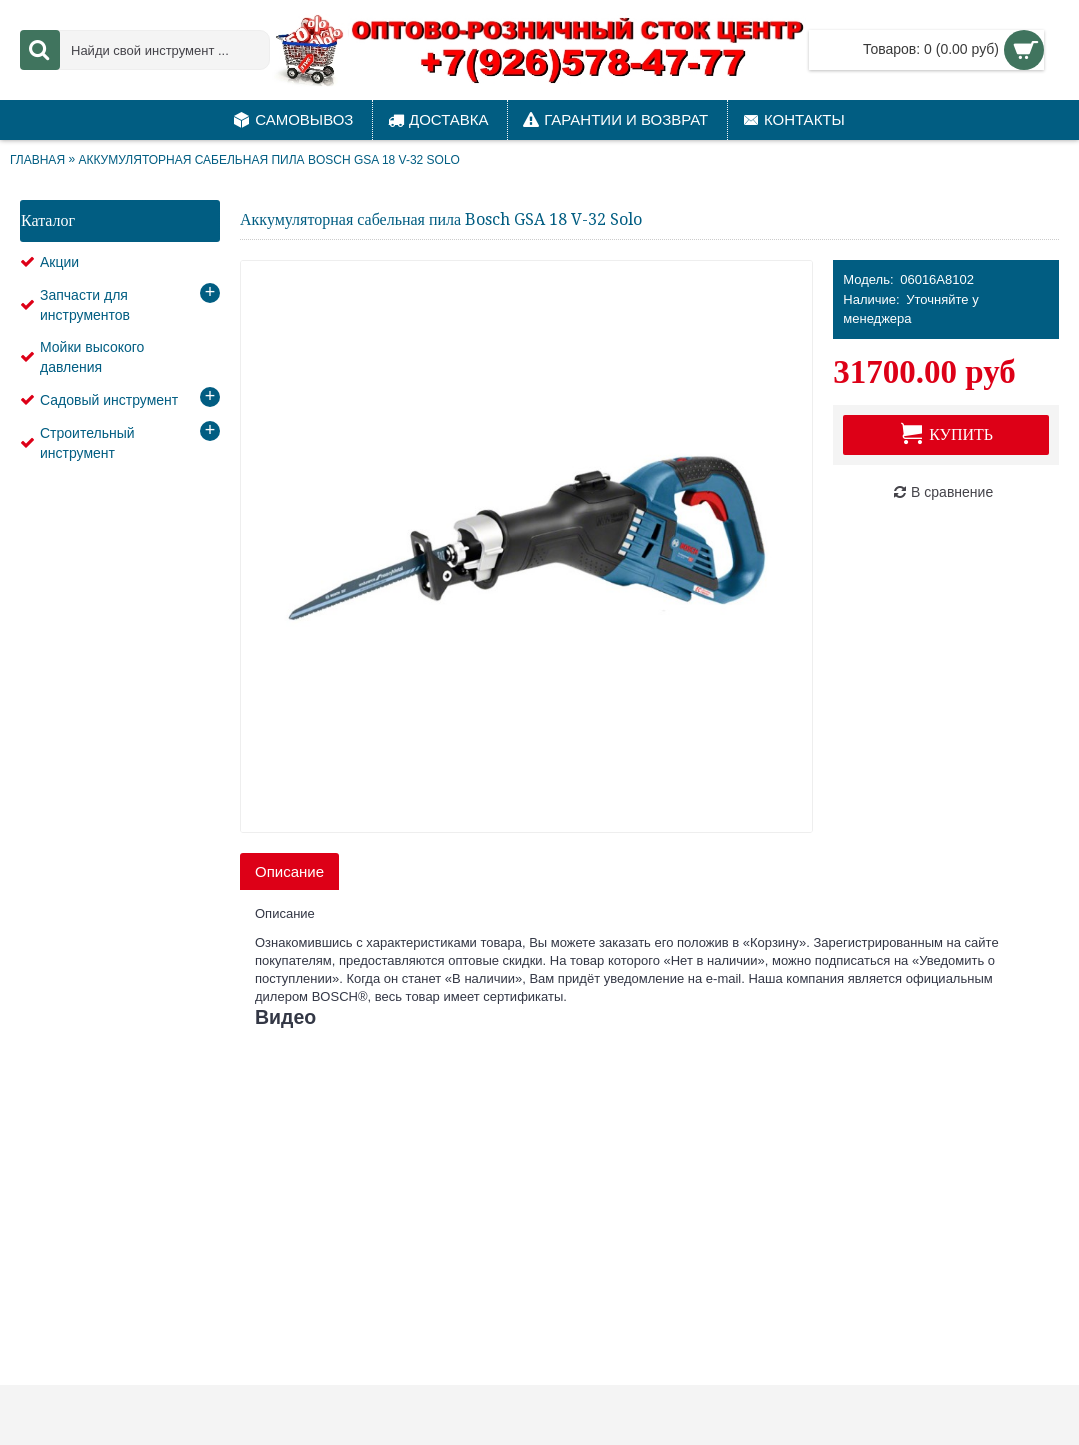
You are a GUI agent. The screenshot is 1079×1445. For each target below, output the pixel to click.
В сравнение (952, 492)
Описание (289, 871)
